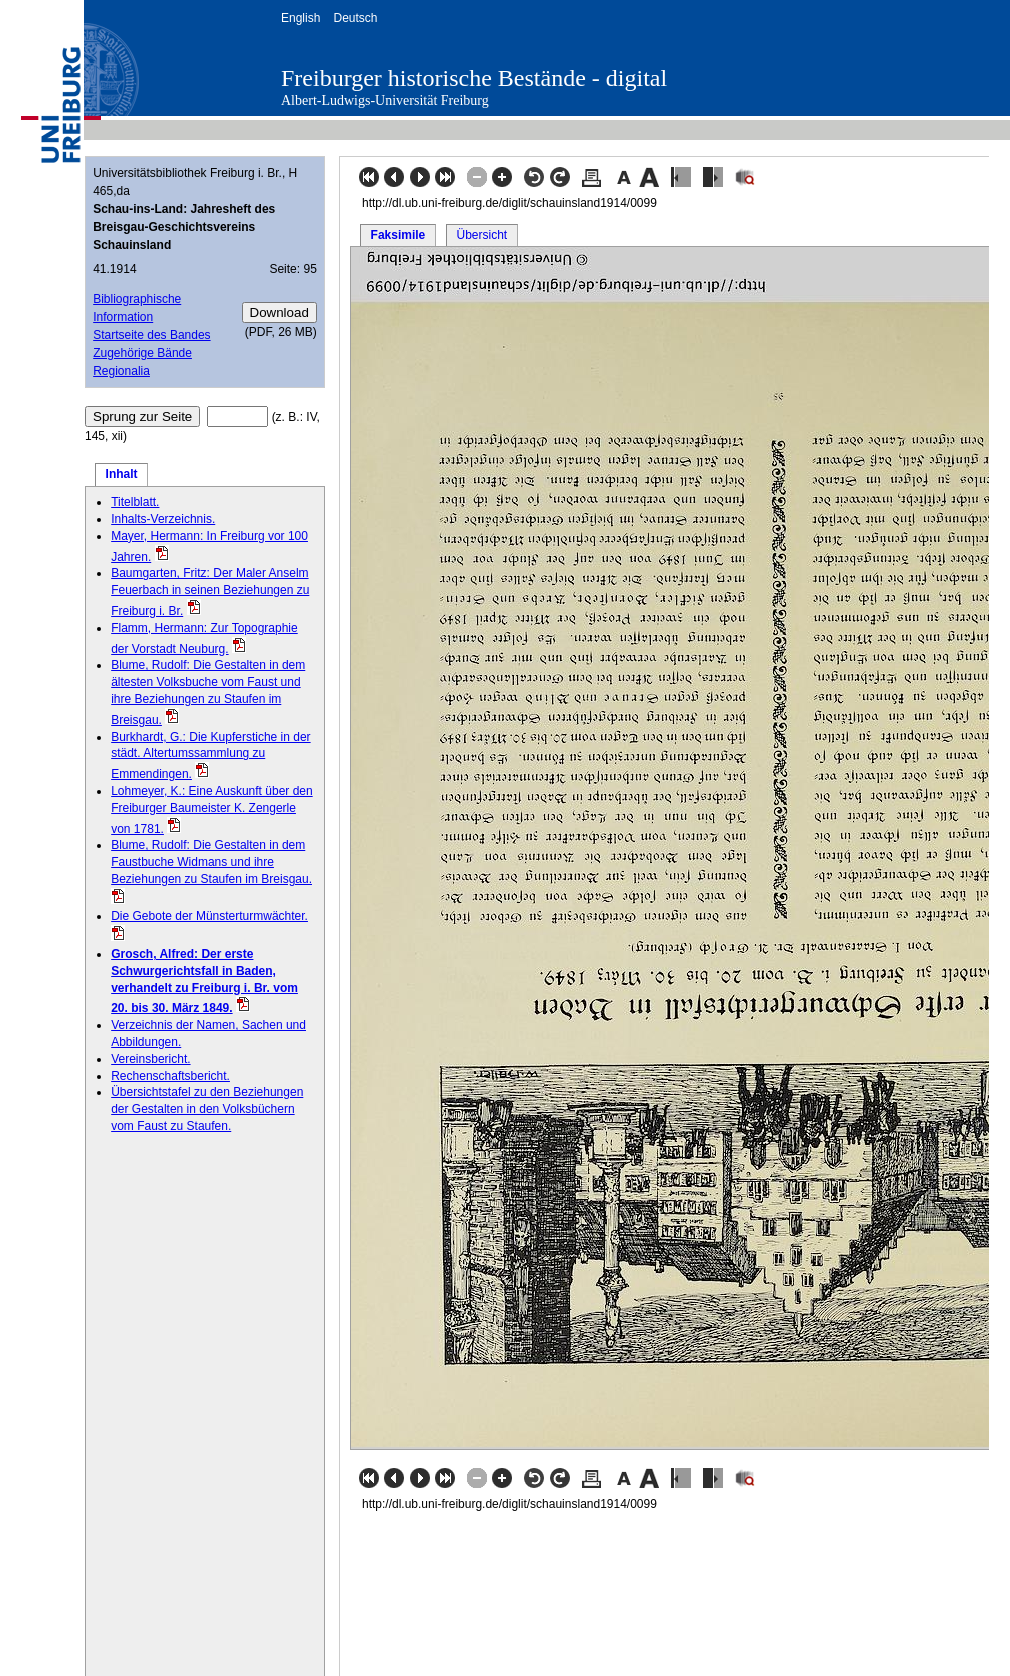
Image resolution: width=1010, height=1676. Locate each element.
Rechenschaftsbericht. (170, 1076)
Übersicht (481, 235)
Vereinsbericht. (150, 1059)
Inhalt (122, 474)
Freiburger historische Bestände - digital (474, 78)
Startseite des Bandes (151, 335)
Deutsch (355, 18)
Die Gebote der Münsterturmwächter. (209, 916)
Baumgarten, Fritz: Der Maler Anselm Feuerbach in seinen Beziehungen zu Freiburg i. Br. (210, 592)
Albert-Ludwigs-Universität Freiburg (385, 100)
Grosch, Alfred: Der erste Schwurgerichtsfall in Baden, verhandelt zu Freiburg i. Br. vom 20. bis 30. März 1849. (204, 981)
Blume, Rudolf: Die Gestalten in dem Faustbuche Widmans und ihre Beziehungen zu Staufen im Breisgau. (211, 862)
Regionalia (121, 371)
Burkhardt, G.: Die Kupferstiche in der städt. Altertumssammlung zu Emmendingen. (210, 756)
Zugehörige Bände (142, 353)
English (300, 18)
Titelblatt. (135, 502)
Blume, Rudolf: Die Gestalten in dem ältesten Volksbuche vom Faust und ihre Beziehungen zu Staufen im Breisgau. (208, 692)
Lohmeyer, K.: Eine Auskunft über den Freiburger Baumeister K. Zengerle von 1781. (211, 810)
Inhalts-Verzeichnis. (163, 519)
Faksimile (398, 235)
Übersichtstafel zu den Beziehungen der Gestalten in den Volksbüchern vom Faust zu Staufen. (207, 1109)
